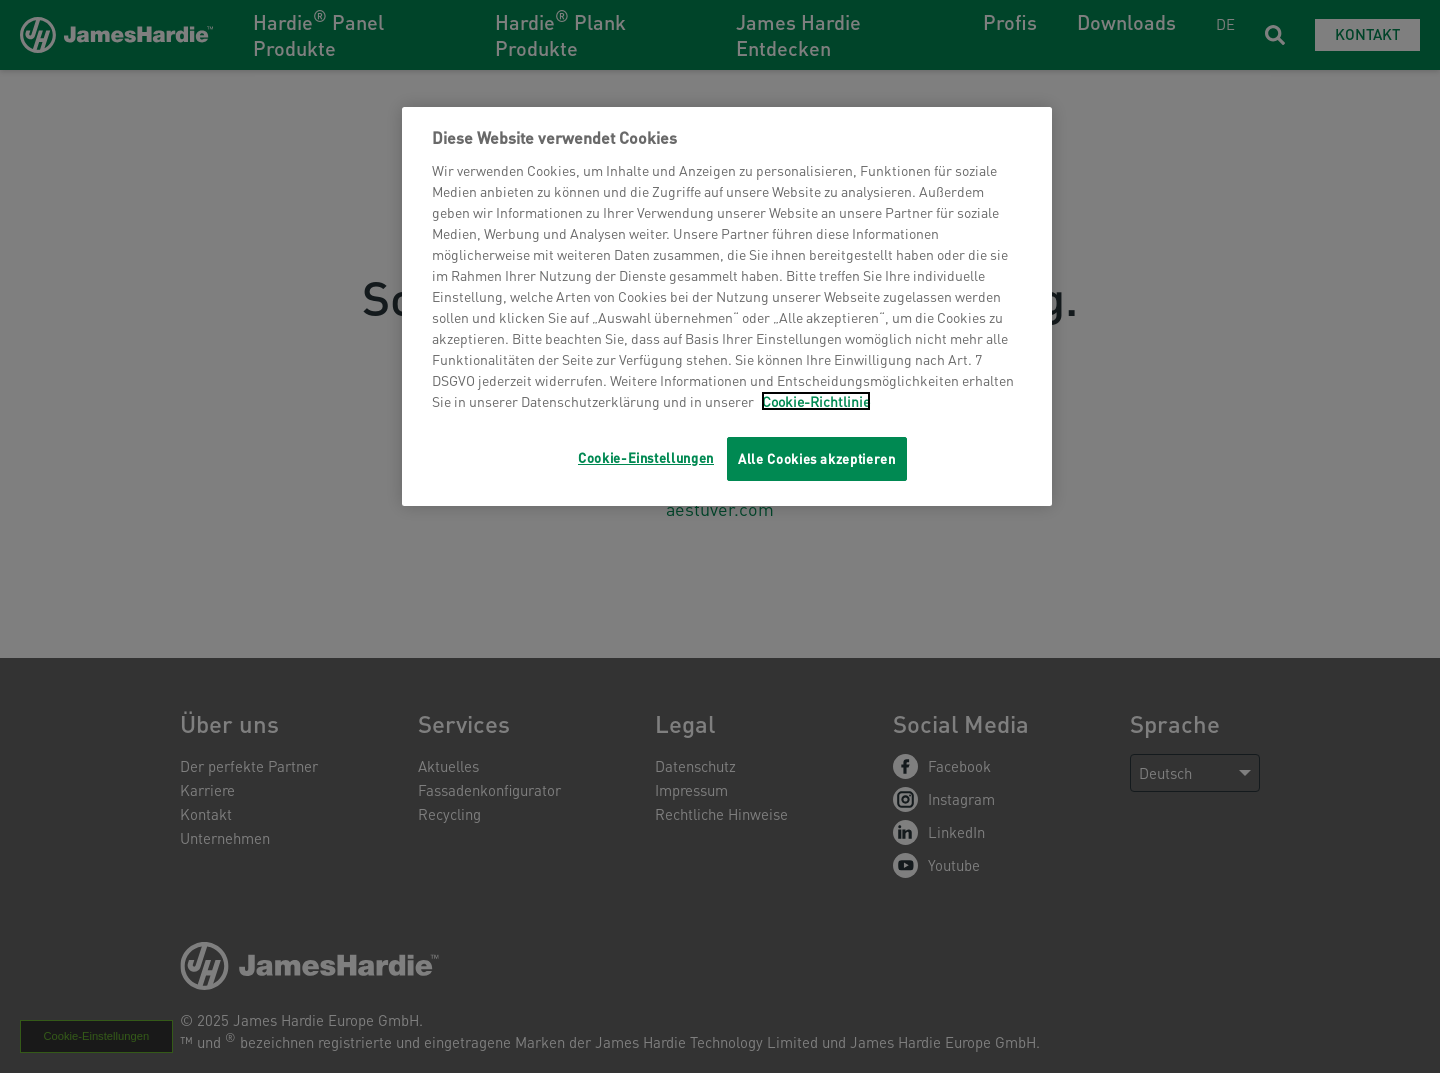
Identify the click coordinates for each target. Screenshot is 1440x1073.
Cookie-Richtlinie (816, 401)
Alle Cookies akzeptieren (817, 458)
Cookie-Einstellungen (646, 457)
